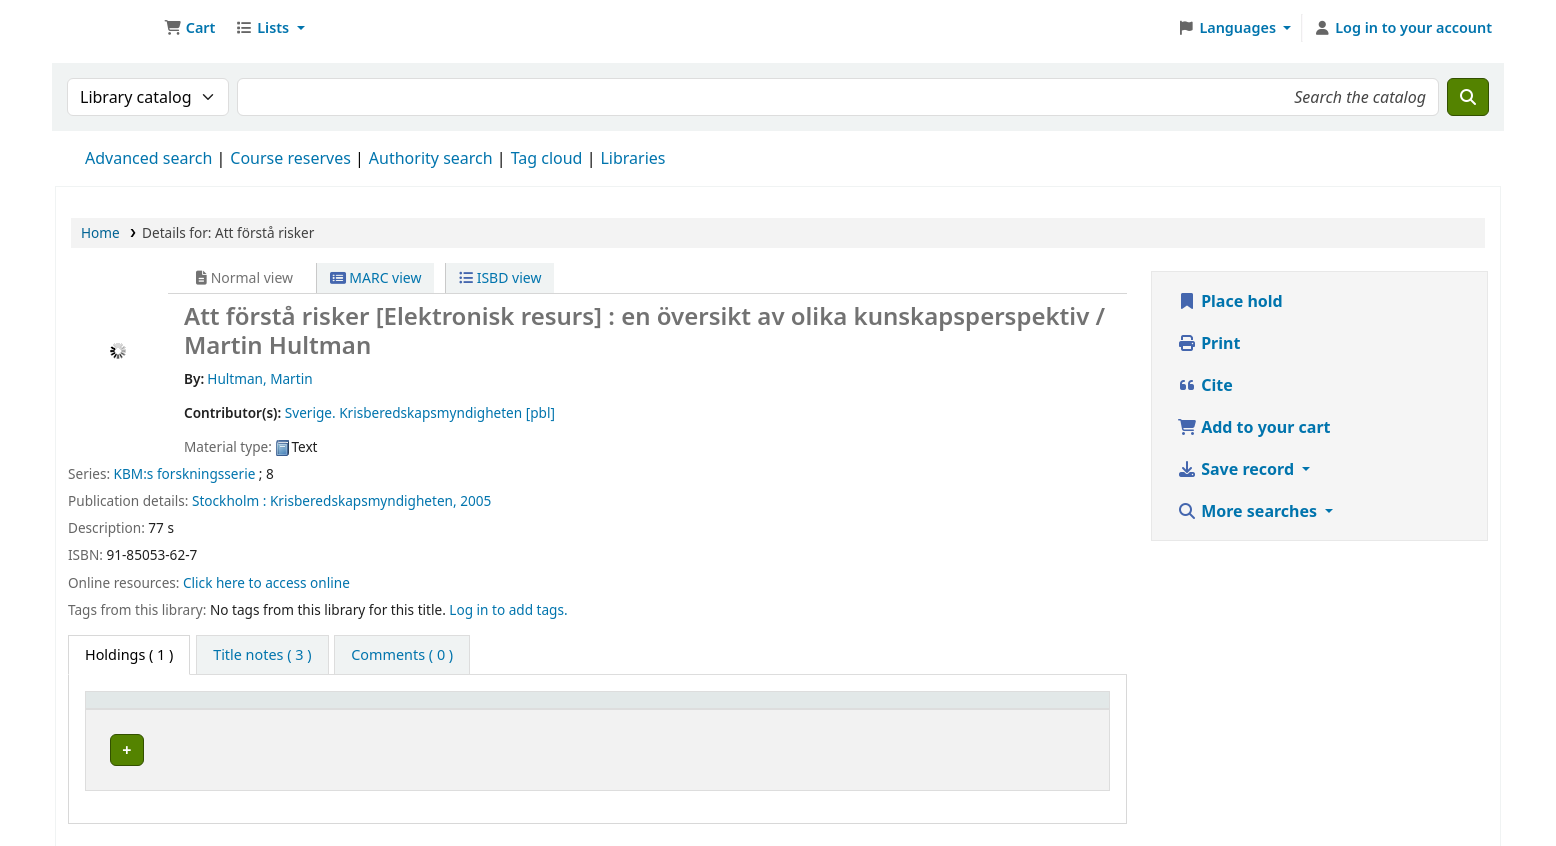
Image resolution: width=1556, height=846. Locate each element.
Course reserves (290, 158)
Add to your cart (1254, 427)
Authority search (431, 158)
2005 (475, 500)
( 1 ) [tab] (129, 654)
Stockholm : (229, 500)
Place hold (1230, 301)
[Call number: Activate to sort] (644, 709)
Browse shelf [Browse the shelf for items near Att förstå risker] (633, 746)
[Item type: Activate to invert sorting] (169, 709)
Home (100, 232)
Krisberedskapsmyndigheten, (363, 500)
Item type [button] (129, 709)
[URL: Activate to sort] (884, 709)
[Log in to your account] (1402, 28)
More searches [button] (1249, 511)
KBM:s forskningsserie (185, 473)
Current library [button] (314, 709)
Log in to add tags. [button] (508, 609)
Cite (1205, 385)
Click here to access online (266, 582)
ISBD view (500, 277)
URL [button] (812, 709)
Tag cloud (547, 158)
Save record (1237, 469)
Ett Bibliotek (106, 28)
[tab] (262, 655)
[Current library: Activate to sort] (376, 709)
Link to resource (852, 746)
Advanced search (148, 158)
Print (1208, 343)
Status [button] (1012, 709)
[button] (189, 28)
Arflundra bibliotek (333, 746)
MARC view (376, 277)
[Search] (1468, 97)
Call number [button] (550, 709)
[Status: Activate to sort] (1044, 709)
